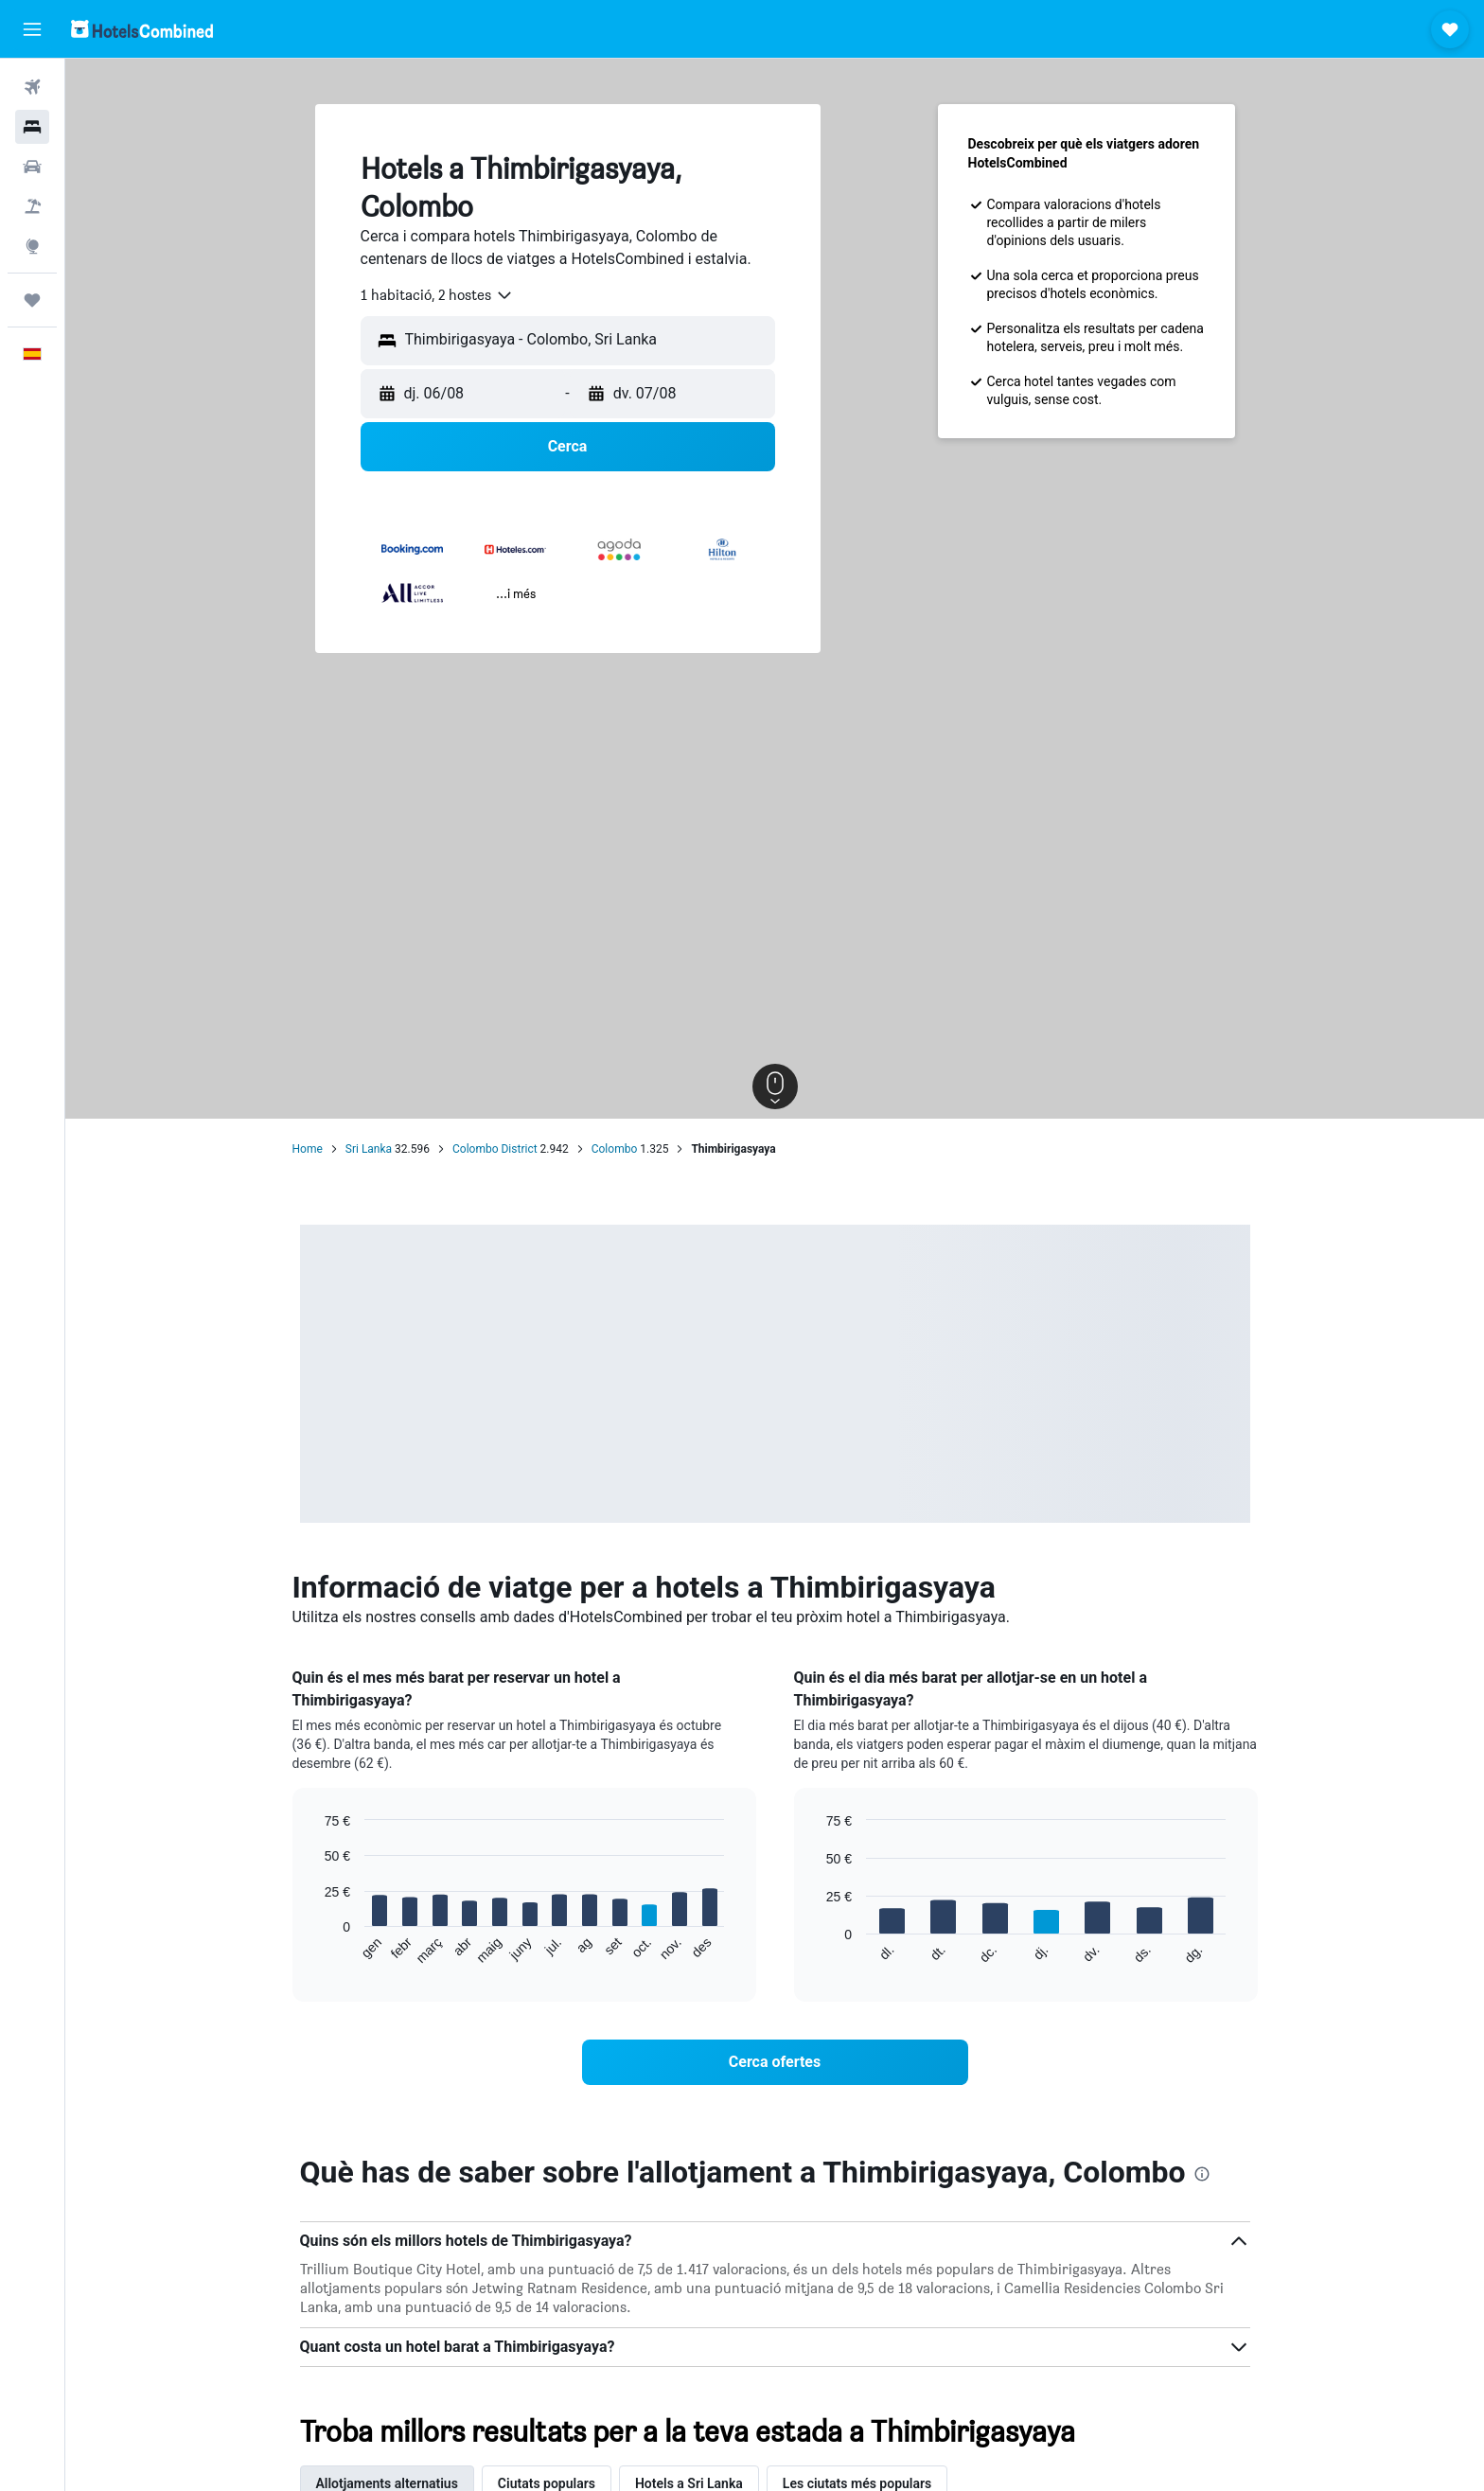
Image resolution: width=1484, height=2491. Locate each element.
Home (307, 1149)
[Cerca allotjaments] (32, 127)
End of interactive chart (315, 1950)
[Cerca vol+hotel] (32, 206)
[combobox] (437, 295)
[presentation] (1201, 2173)
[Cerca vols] (32, 87)
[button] (32, 29)
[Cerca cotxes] (32, 167)
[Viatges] (32, 300)
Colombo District (495, 1149)
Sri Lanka (368, 1149)
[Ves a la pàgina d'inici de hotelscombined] (142, 29)
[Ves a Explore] (32, 246)
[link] (775, 2062)
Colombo (615, 1149)
